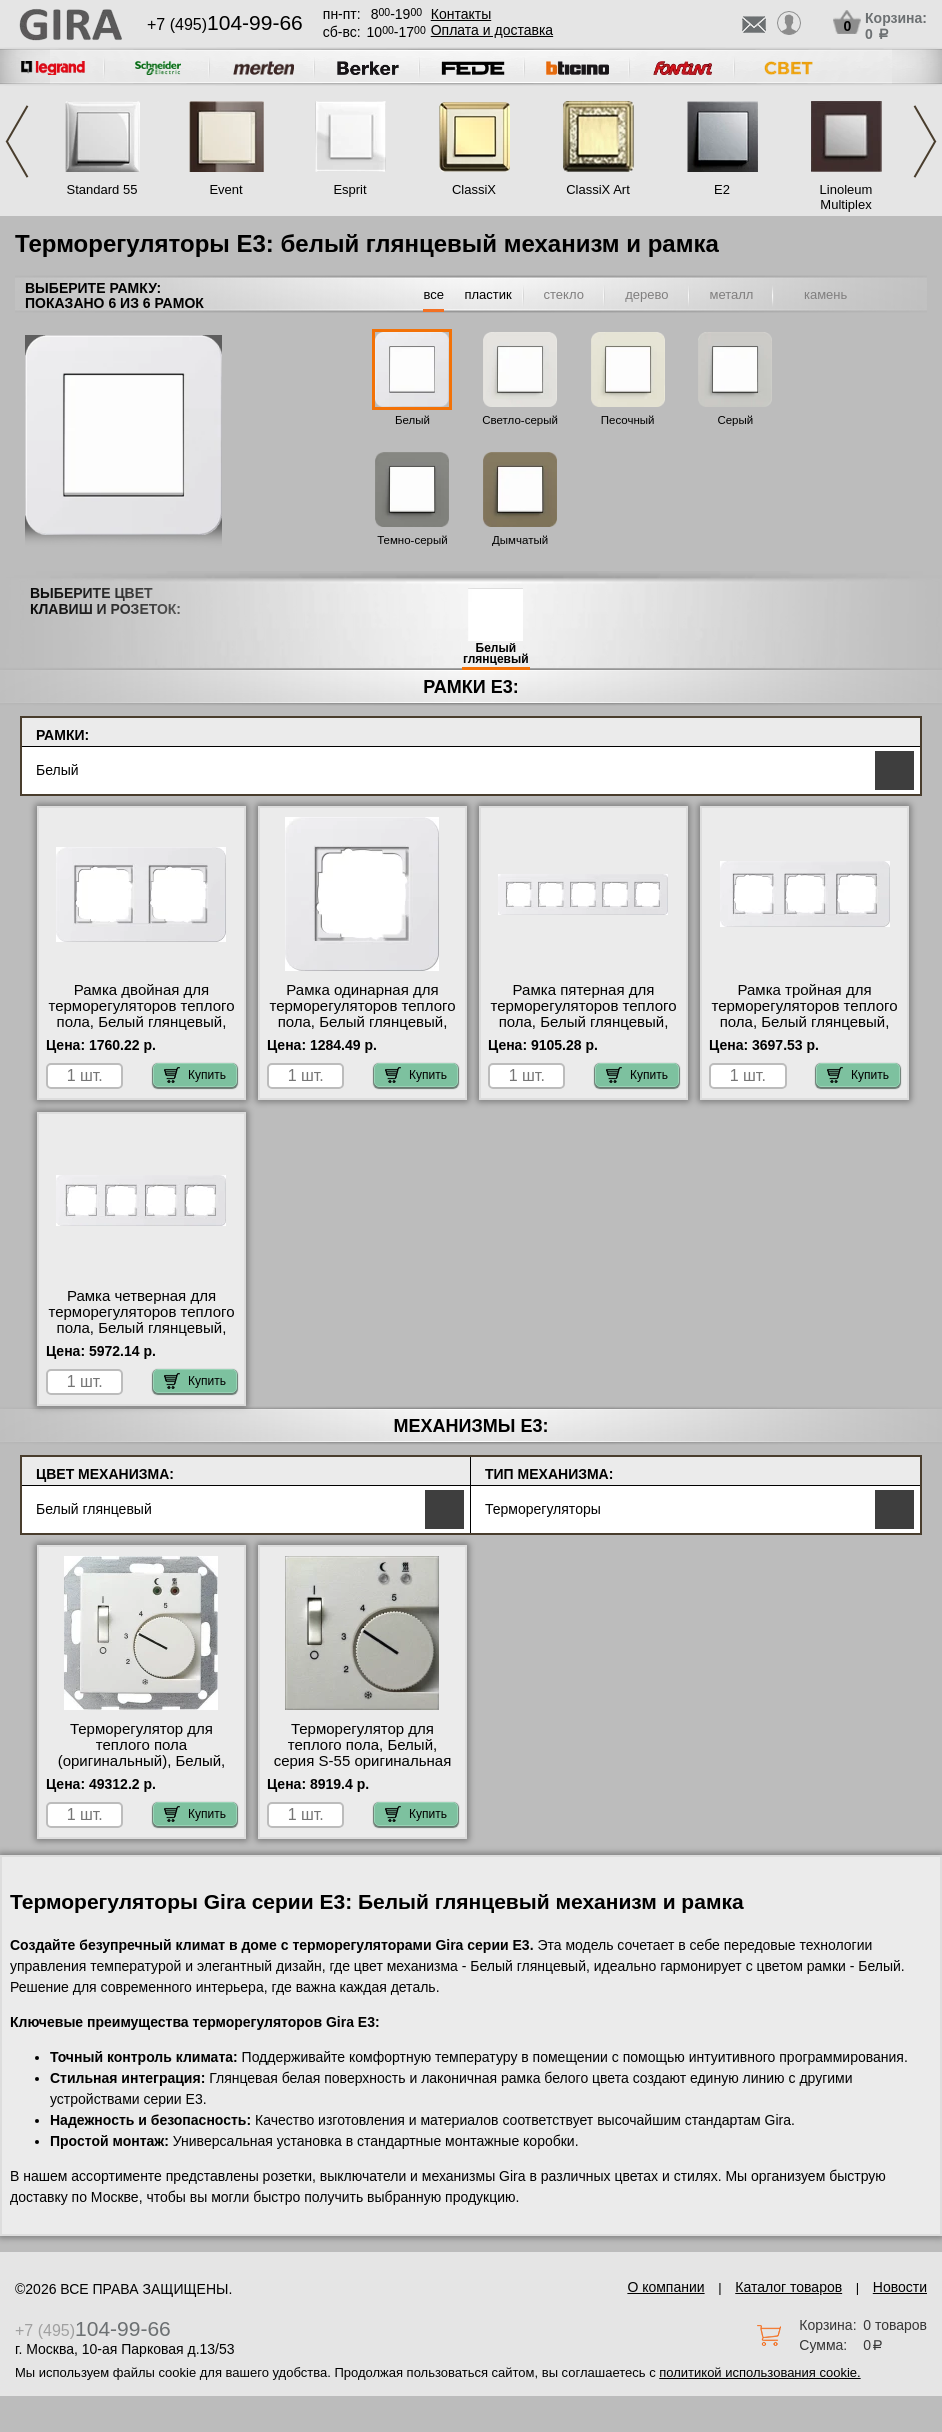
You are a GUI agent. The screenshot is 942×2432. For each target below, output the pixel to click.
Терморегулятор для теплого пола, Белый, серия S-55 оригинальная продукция (363, 1753)
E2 (722, 189)
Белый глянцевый (496, 654)
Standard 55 (102, 189)
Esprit (349, 189)
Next (925, 141)
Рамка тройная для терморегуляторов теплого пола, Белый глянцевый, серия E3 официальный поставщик (804, 1022)
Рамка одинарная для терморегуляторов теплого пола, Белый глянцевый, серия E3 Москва (362, 1014)
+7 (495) (225, 24)
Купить (195, 1075)
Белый (412, 420)
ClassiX (474, 189)
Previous (17, 141)
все (433, 294)
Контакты (461, 14)
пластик (487, 294)
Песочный (628, 420)
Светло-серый (520, 420)
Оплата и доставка (492, 30)
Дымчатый (520, 540)
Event (225, 189)
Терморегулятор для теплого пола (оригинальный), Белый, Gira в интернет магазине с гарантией (141, 1761)
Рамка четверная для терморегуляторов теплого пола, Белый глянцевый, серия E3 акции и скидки (141, 1320)
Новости (900, 2287)
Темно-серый (412, 540)
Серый (735, 420)
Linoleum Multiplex (846, 197)
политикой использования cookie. (759, 2372)
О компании (665, 2287)
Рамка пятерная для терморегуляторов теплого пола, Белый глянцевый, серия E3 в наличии (583, 1014)
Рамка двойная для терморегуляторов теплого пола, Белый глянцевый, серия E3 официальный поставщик (141, 1022)
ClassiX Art (598, 189)
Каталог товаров (788, 2287)
